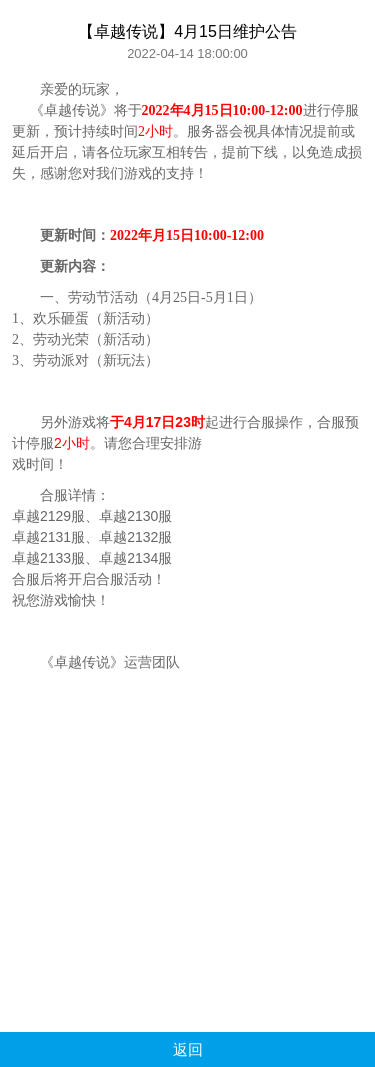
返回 (188, 1049)
